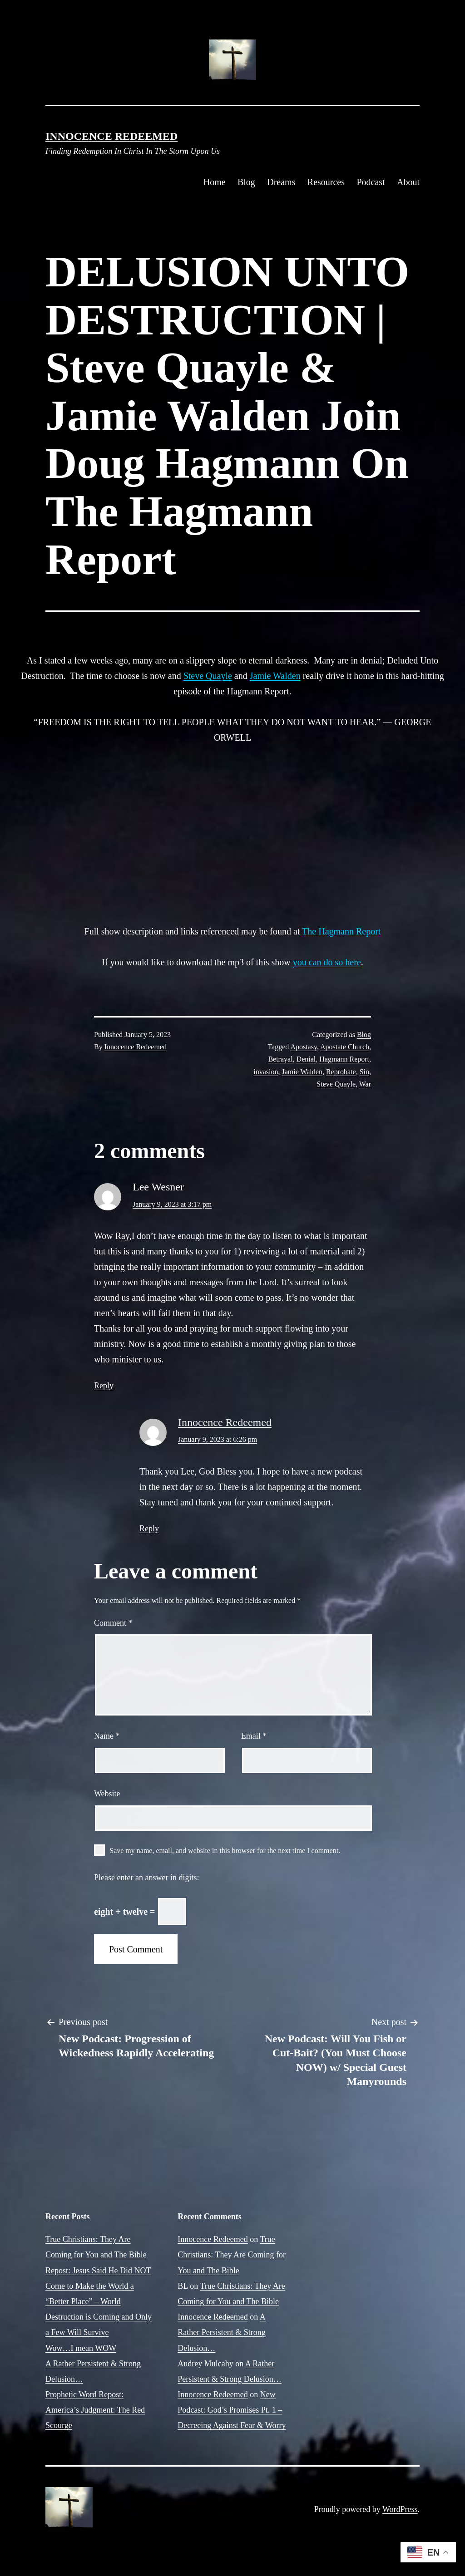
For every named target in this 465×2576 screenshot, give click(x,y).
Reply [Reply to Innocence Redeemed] (149, 1528)
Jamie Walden (275, 676)
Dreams (281, 182)
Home (214, 182)
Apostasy (303, 1047)
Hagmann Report (344, 1059)
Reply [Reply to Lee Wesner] (104, 1385)
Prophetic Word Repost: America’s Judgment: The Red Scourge (95, 2410)
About (408, 182)
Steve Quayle (207, 676)
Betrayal (280, 1059)
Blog (246, 182)
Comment (113, 1622)
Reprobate (341, 1072)
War (365, 1084)
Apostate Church (344, 1047)
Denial (306, 1059)
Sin (364, 1072)
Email (254, 1735)
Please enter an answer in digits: (146, 1877)
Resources (326, 182)
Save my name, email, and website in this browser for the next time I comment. (224, 1850)
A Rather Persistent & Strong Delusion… (221, 2332)
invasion (265, 1072)
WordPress (400, 2509)
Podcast (370, 182)
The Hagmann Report (341, 931)
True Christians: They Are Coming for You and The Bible (232, 2255)
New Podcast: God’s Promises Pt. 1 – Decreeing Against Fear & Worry (232, 2410)
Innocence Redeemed (111, 136)
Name (106, 1735)
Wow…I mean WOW (80, 2348)
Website (107, 1793)
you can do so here (327, 962)
